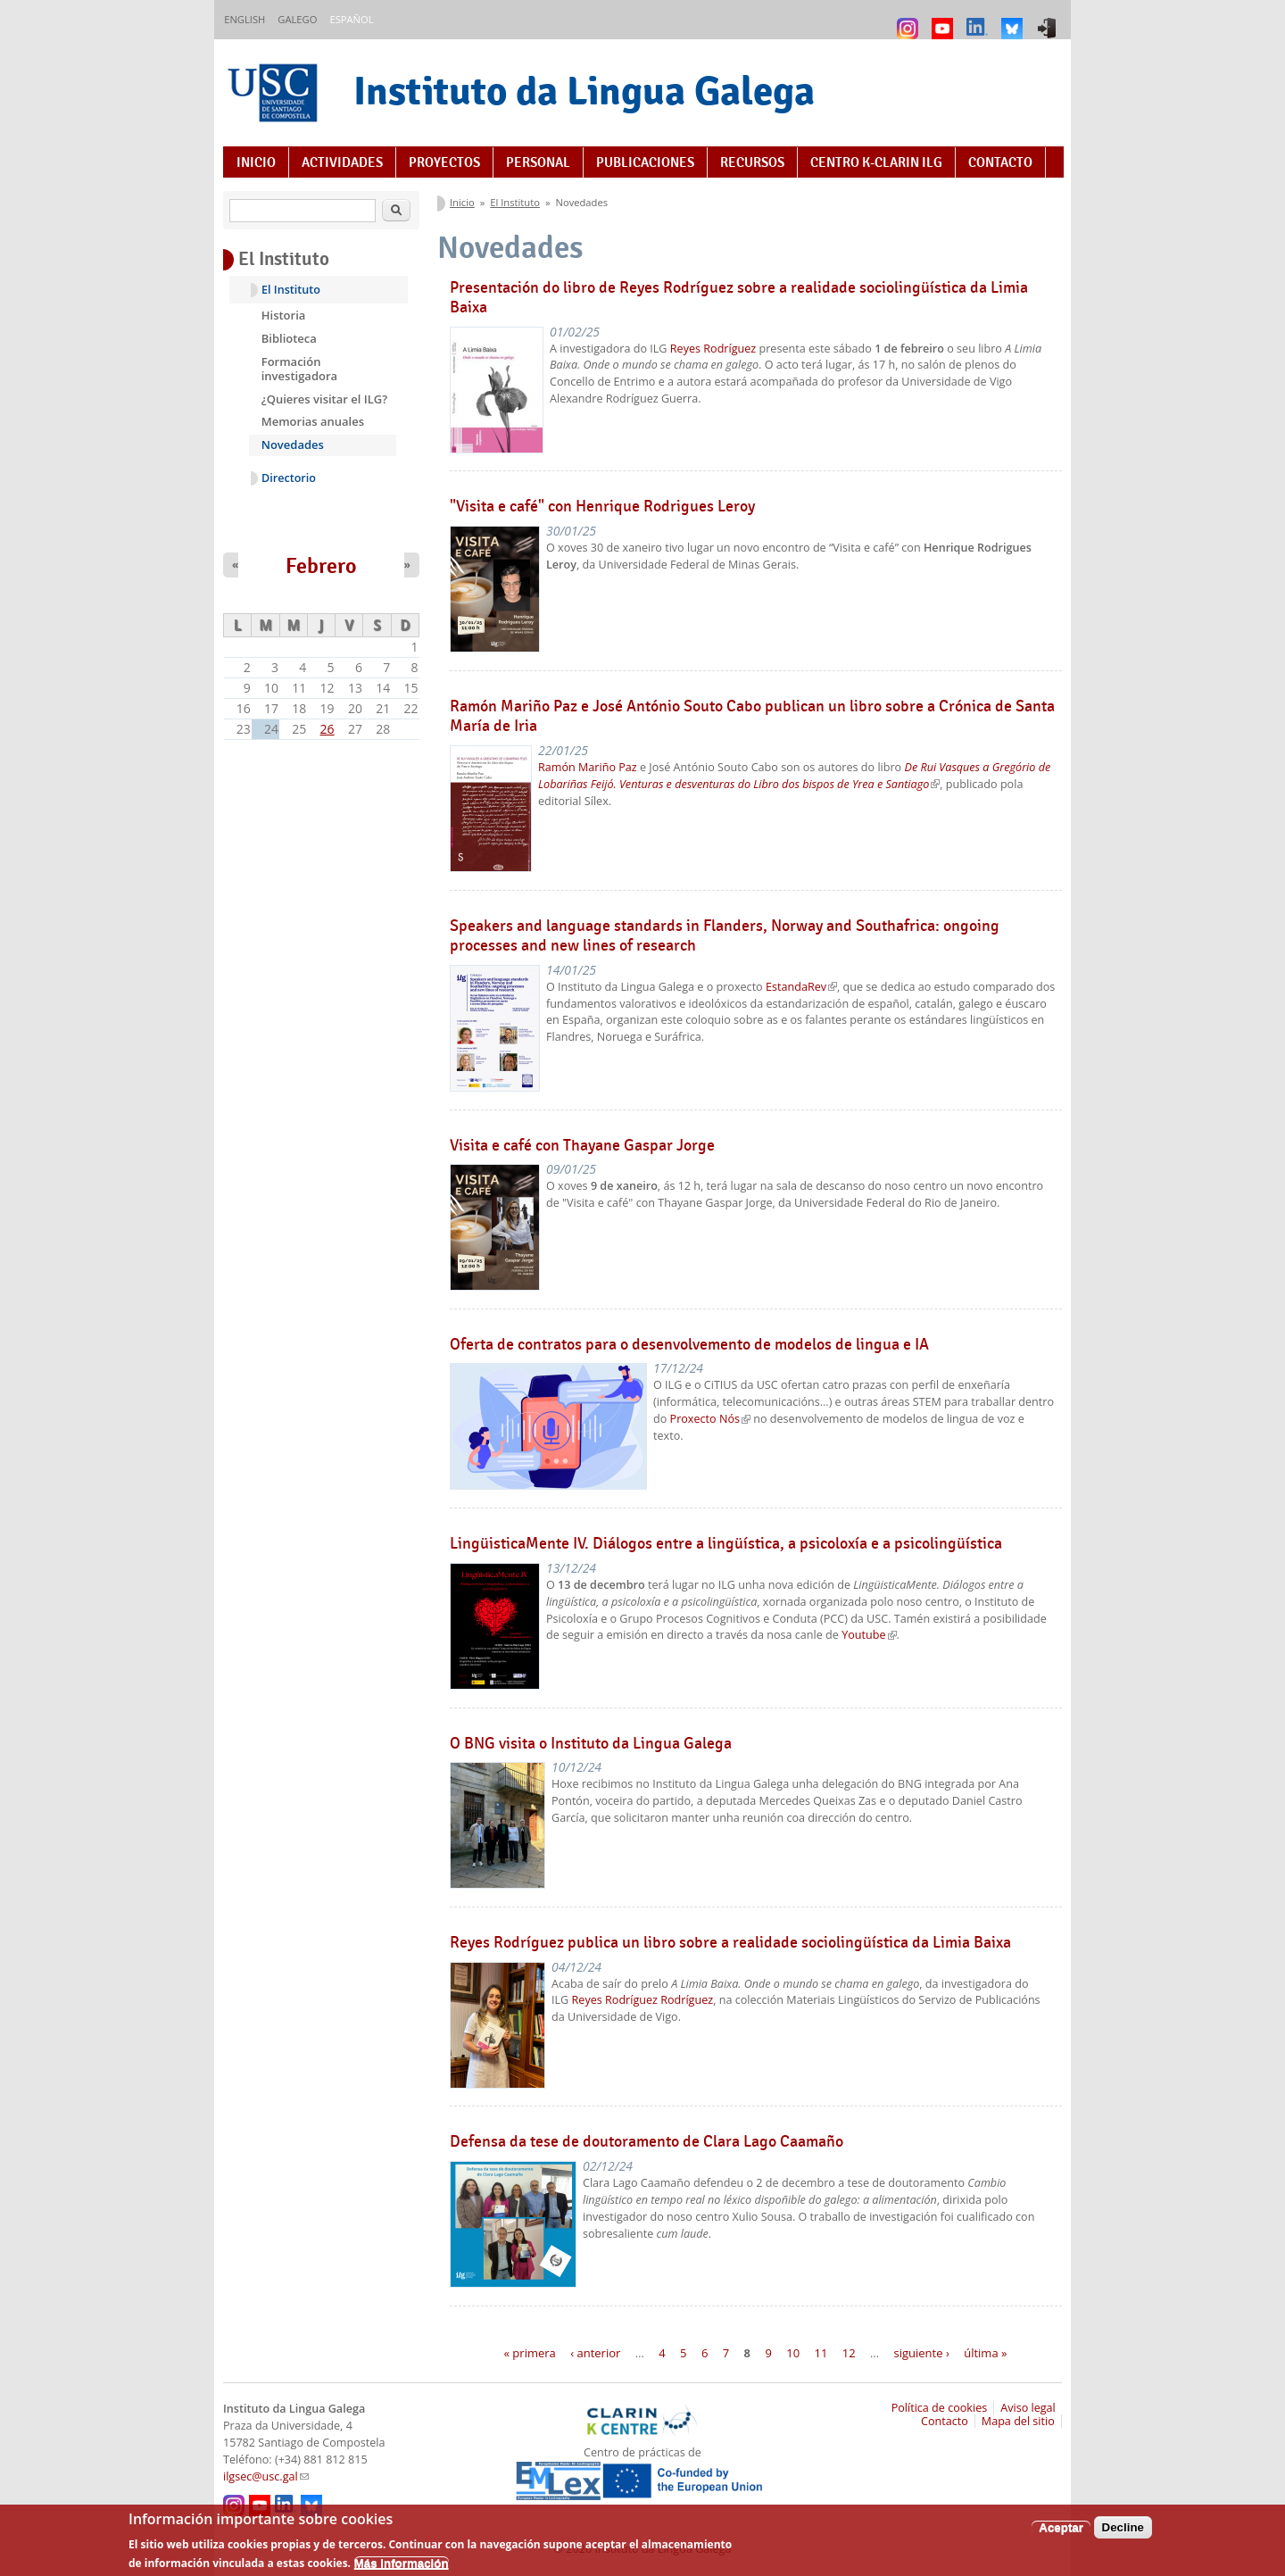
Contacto (1000, 162)
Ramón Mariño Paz (587, 767)
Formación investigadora (299, 368)
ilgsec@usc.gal (266, 2476)
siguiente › (921, 2353)
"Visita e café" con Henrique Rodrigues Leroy (602, 506)
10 (793, 2353)
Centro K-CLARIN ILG (876, 162)
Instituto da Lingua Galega (584, 90)
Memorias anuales (312, 421)
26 (327, 728)
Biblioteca (289, 338)
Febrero (321, 565)
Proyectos (444, 162)
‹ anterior (595, 2353)
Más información (401, 2568)
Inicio (256, 162)
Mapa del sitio (1018, 2421)
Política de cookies (939, 2407)
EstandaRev (801, 986)
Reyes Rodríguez (713, 348)
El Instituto (515, 202)
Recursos (752, 162)
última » (985, 2353)
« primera (530, 2353)
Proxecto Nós (710, 1418)
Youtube (868, 1634)
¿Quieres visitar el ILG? (324, 399)
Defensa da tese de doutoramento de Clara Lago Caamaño (646, 2141)
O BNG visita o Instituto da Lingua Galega (591, 1743)
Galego (297, 19)
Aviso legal (1028, 2407)
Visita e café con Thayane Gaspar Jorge (582, 1145)
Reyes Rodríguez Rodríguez (643, 1999)
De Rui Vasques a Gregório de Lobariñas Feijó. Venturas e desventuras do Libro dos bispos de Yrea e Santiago (794, 776)
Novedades (292, 444)
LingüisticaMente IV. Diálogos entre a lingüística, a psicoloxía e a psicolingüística (726, 1543)
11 (820, 2353)
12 (849, 2353)
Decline (1123, 2532)
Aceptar (1061, 2532)
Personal (538, 162)
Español (351, 19)
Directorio (288, 478)
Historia (283, 315)
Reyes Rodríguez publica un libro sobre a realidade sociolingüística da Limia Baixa (730, 1942)
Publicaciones (645, 162)
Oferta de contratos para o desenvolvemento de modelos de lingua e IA (689, 1344)
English (244, 19)
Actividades (342, 162)
